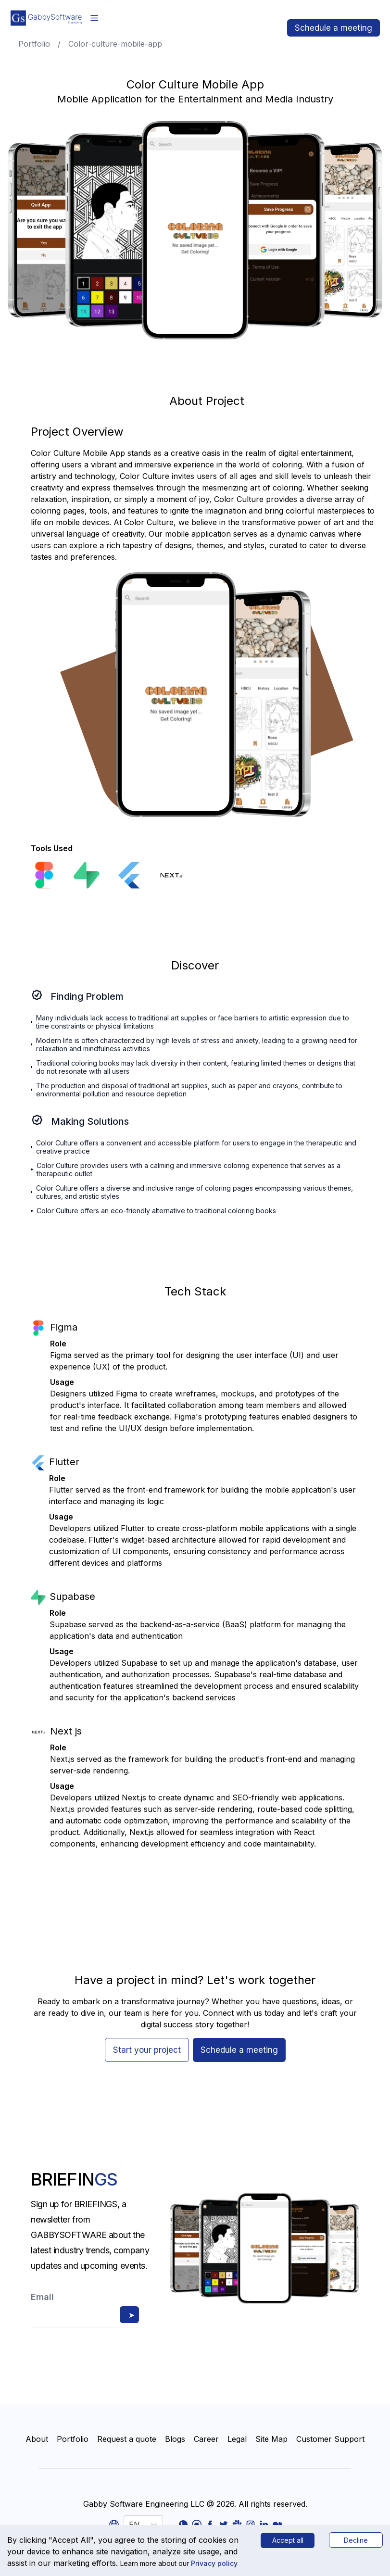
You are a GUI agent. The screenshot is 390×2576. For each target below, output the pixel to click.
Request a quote (126, 2439)
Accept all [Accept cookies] (287, 2540)
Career (206, 2439)
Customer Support (330, 2439)
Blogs (175, 2439)
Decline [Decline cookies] (356, 2540)
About (36, 2439)
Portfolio (72, 2439)
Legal (237, 2439)
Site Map (271, 2439)
